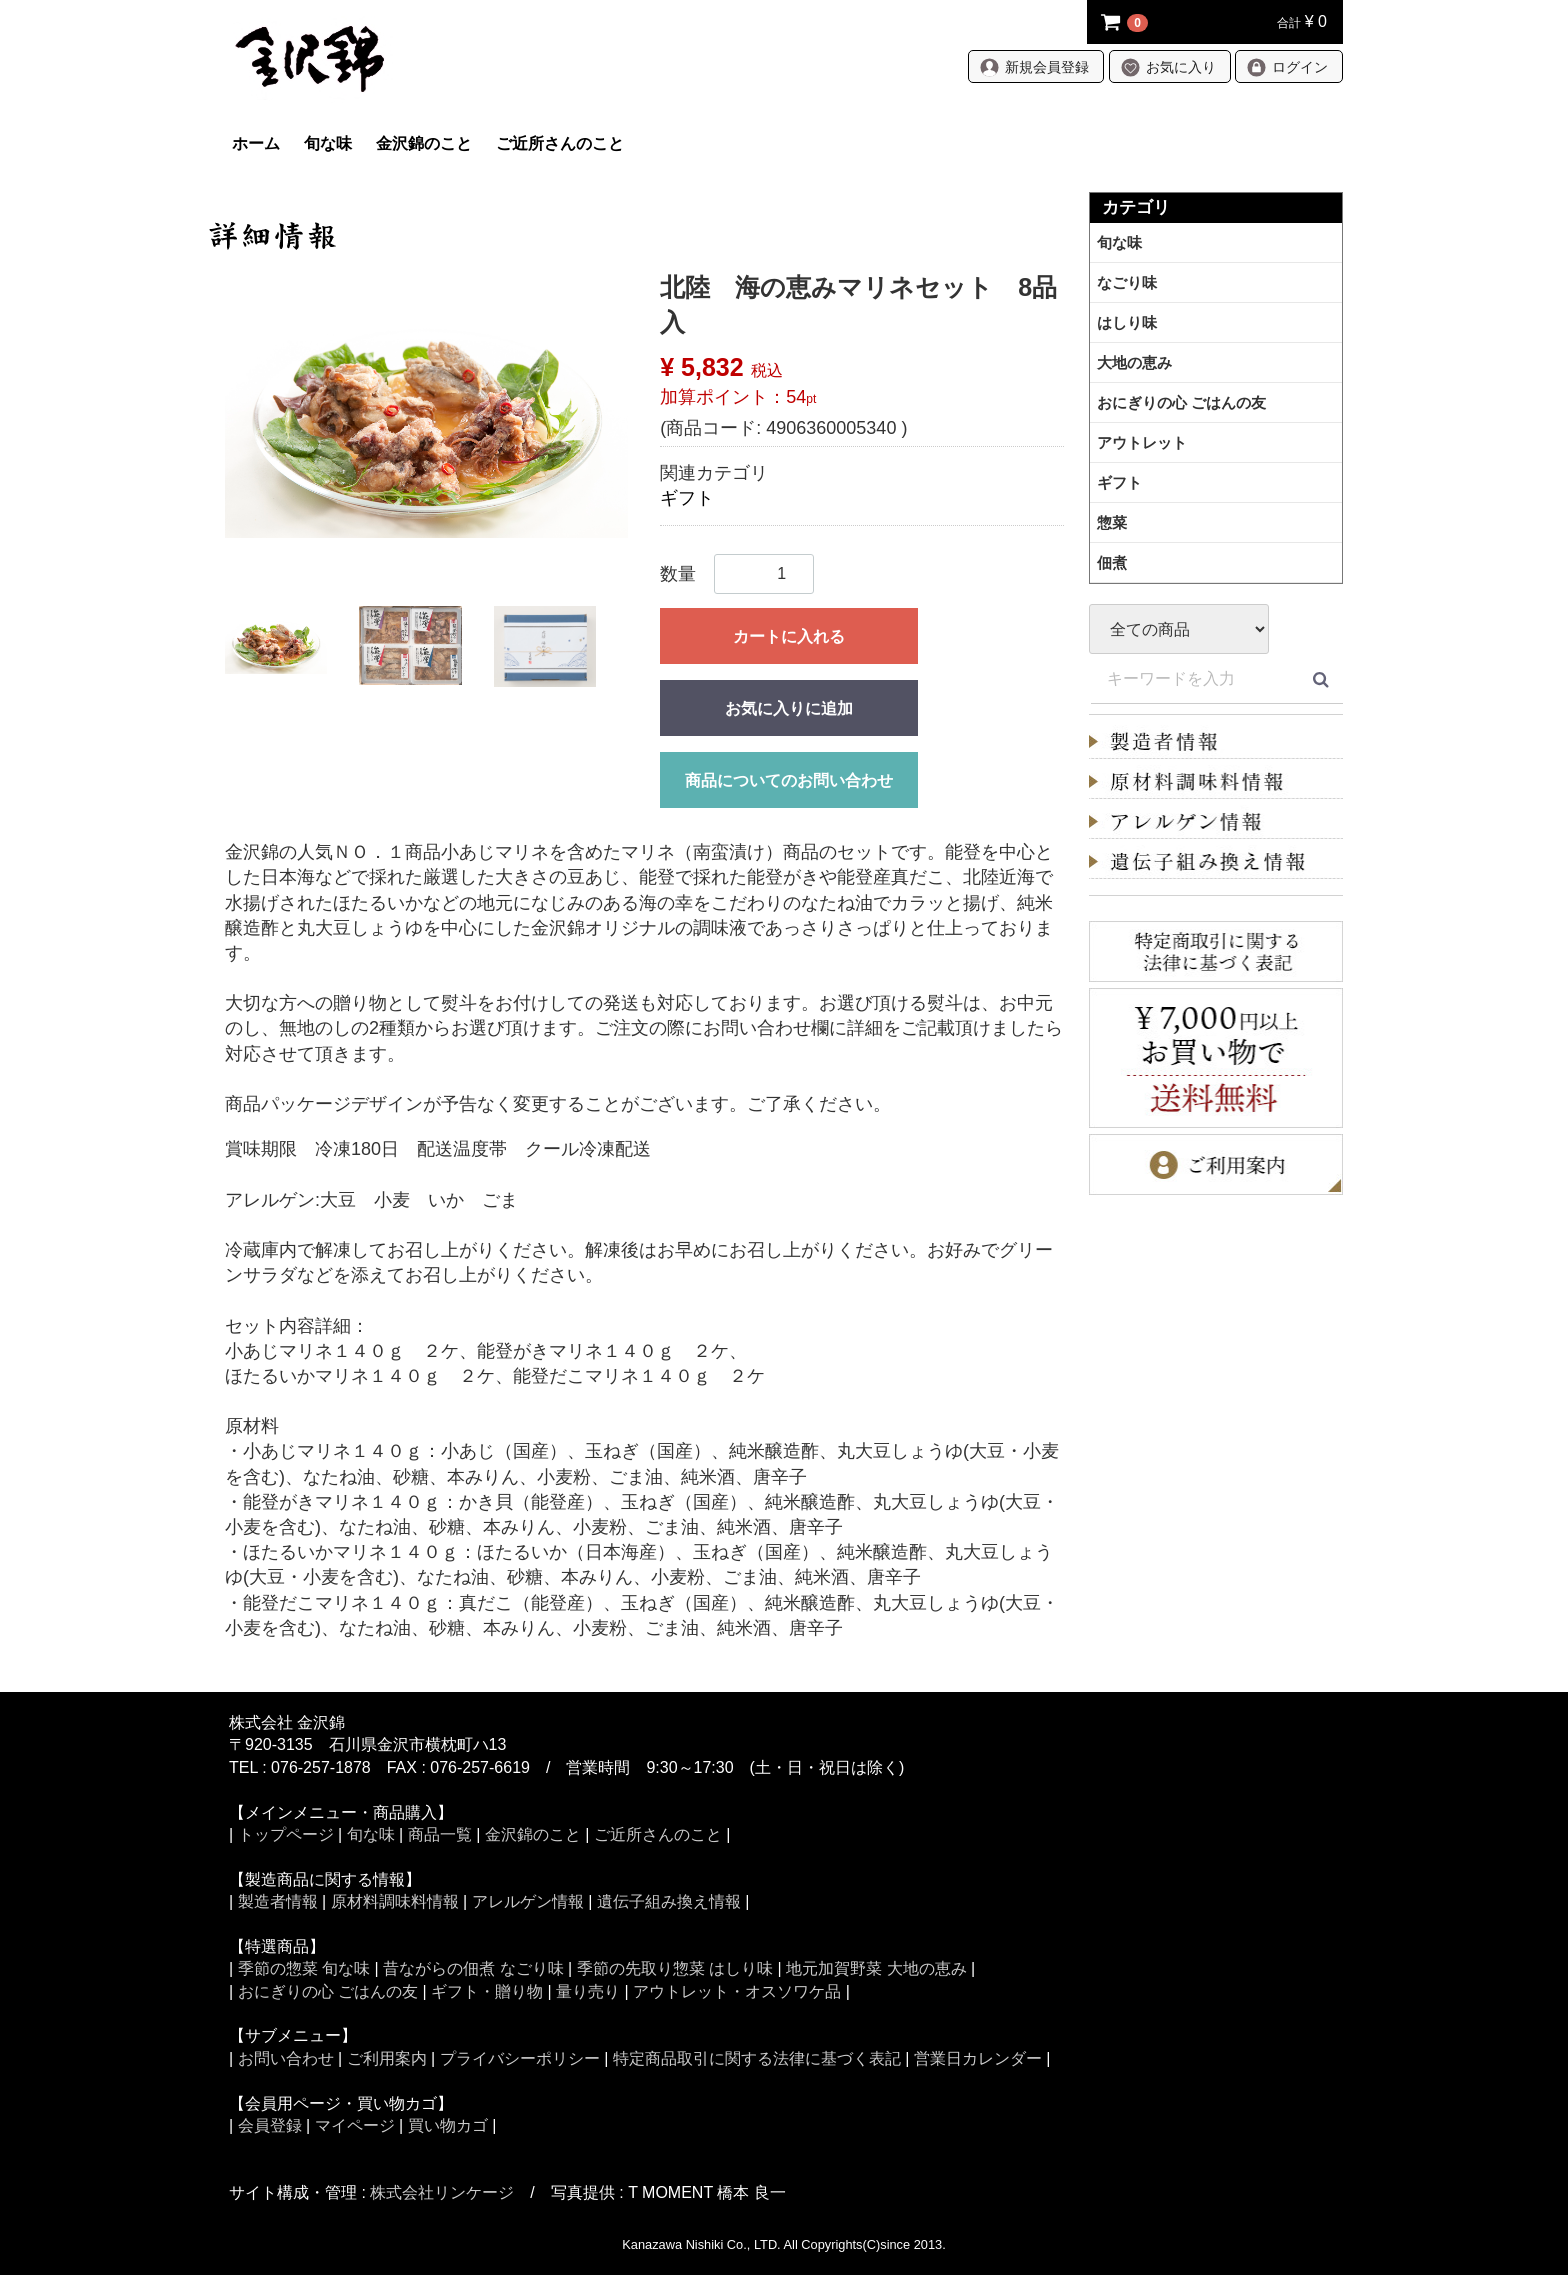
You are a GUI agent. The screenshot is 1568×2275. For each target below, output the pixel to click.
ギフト (687, 498)
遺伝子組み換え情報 (669, 1901)
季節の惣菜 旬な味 (304, 1968)
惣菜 (1112, 522)
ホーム (256, 143)
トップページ (286, 1834)
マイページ (355, 2125)
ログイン (1287, 68)
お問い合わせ (286, 2058)
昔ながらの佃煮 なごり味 (473, 1968)
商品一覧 (440, 1834)
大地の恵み (1134, 362)
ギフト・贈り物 (487, 1991)
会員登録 (270, 2125)
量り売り (588, 1991)
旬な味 (328, 143)
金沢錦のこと (424, 143)
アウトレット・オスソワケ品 (737, 1991)
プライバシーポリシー (520, 2058)
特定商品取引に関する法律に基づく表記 (757, 2058)
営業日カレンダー (978, 2058)
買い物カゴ (448, 2125)
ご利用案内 (387, 2058)
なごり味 (1127, 282)
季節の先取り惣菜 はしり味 (675, 1968)
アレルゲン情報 (528, 1901)
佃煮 (1112, 562)
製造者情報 (278, 1901)
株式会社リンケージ (442, 2192)
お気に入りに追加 (789, 708)
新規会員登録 (1034, 68)
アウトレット (1142, 442)
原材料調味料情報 (395, 1901)
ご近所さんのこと (560, 143)
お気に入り (1168, 68)
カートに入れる (789, 636)
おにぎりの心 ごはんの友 (1181, 402)
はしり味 (1127, 322)
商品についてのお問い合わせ (789, 780)
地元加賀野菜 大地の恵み (876, 1968)
